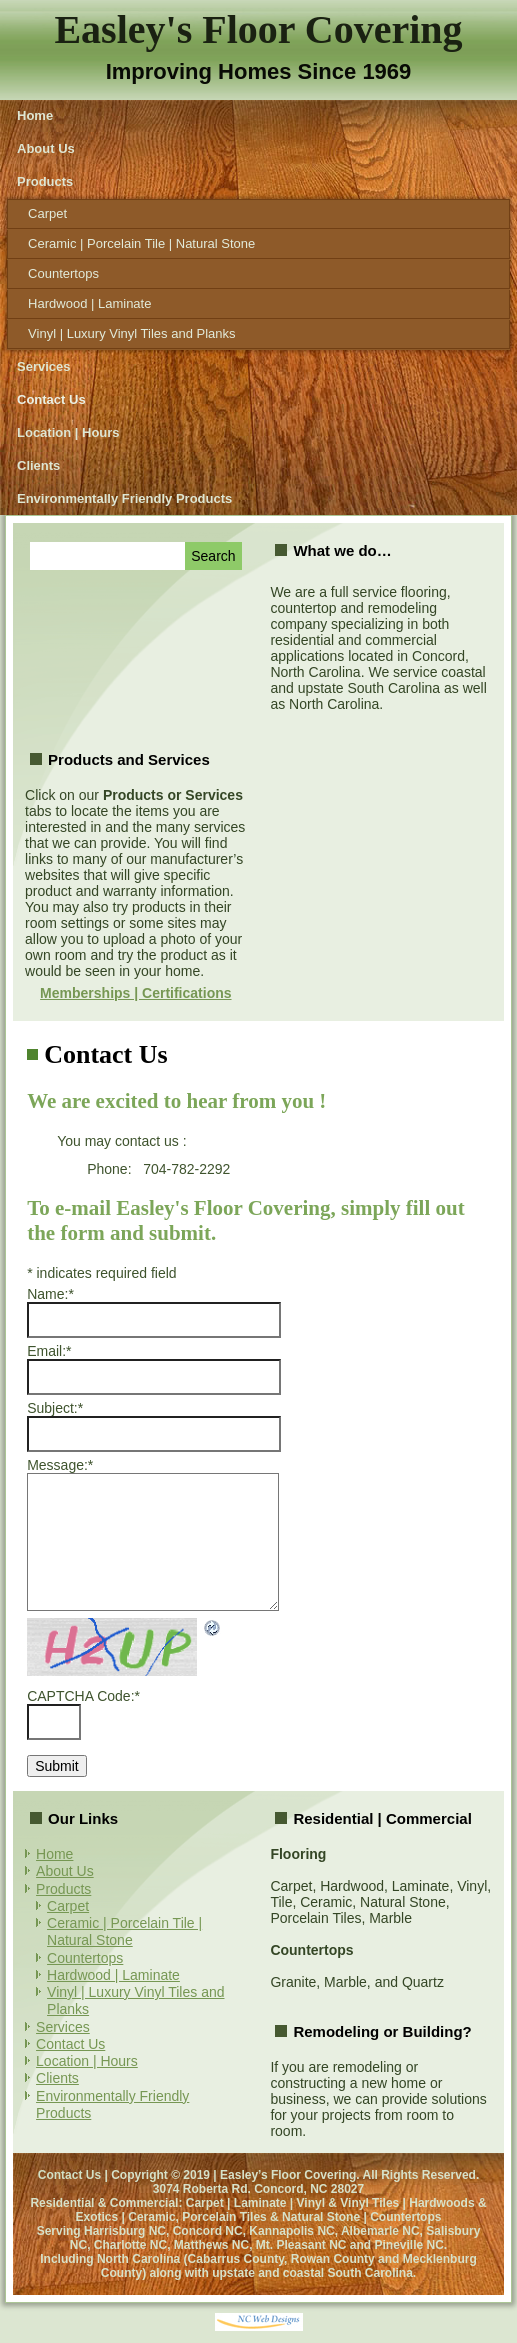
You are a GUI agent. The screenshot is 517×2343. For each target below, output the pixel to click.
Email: (49, 1351)
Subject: (55, 1408)
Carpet (47, 213)
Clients (38, 465)
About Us (46, 148)
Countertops (63, 273)
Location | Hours (68, 432)
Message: (60, 1465)
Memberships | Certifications (135, 993)
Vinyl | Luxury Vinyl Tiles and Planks (131, 333)
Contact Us (51, 399)
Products (45, 181)
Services (44, 366)
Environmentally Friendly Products (124, 498)
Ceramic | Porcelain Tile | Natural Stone (141, 243)
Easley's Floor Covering (258, 29)
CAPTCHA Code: (83, 1696)
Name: (50, 1294)
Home (35, 115)
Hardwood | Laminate (89, 303)
